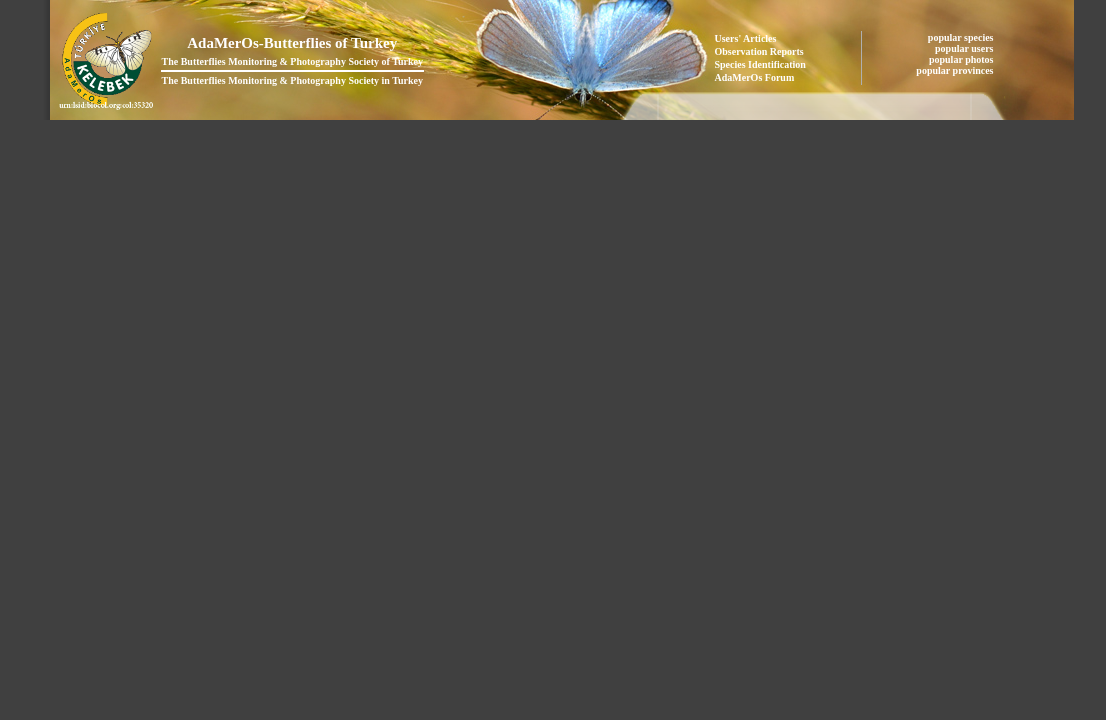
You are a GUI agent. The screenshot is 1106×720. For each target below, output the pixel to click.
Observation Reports (759, 51)
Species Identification (760, 64)
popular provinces (956, 70)
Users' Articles (746, 38)
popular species (962, 37)
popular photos (962, 59)
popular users (965, 48)
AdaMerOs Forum (755, 77)
